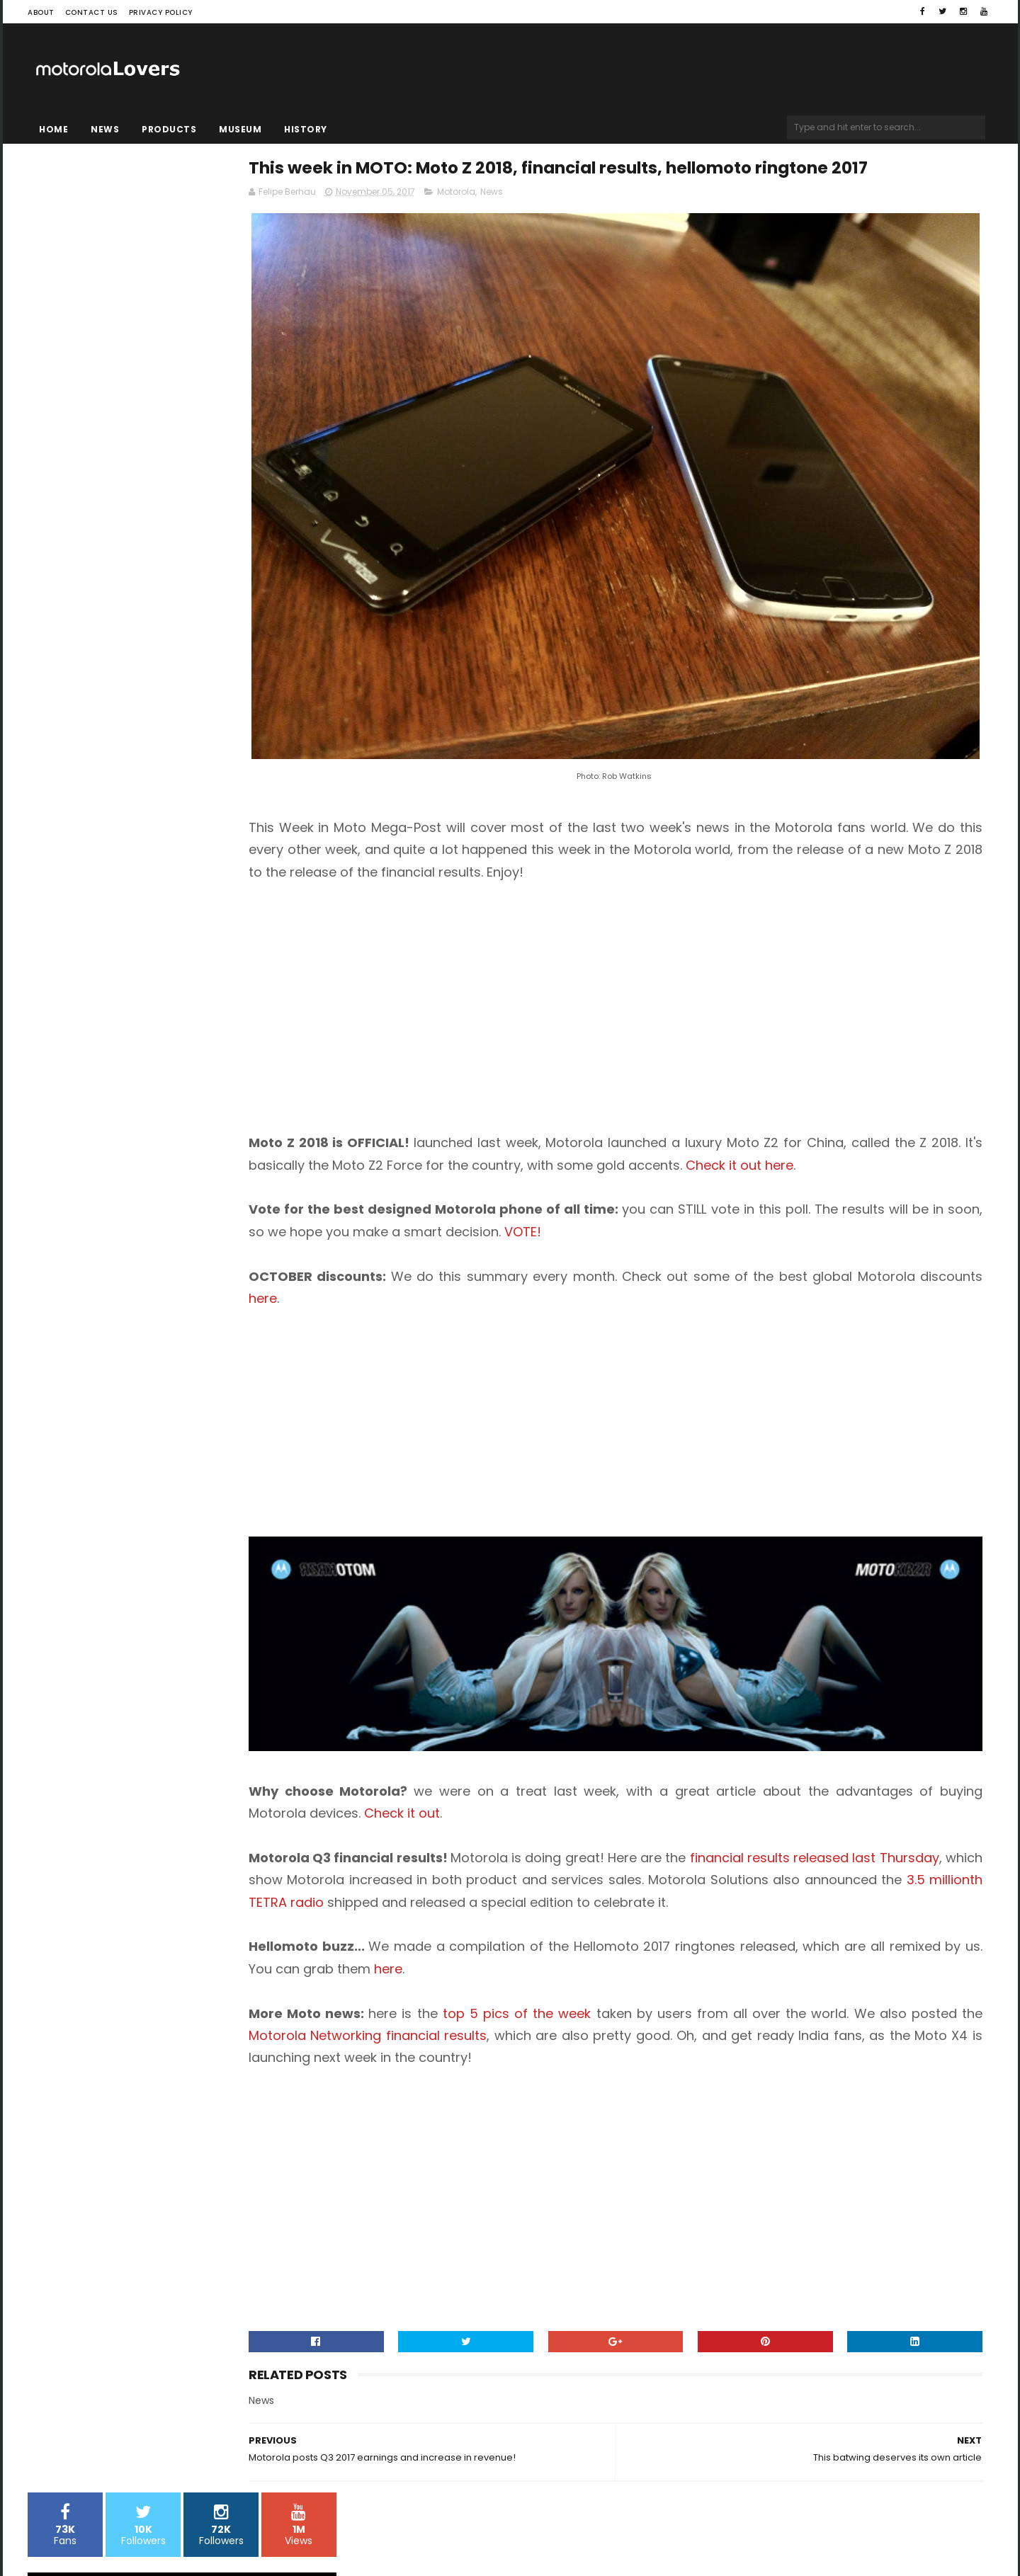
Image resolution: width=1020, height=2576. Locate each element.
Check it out (582, 1744)
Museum (240, 129)
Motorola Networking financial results (592, 1988)
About (41, 12)
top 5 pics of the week (629, 1966)
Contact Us (91, 12)
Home (53, 129)
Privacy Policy (161, 12)
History (305, 129)
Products (169, 129)
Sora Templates (117, 2523)
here (506, 1263)
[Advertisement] (485, 947)
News (105, 129)
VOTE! (780, 1197)
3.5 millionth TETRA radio (635, 1832)
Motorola (573, 224)
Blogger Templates (208, 2523)
